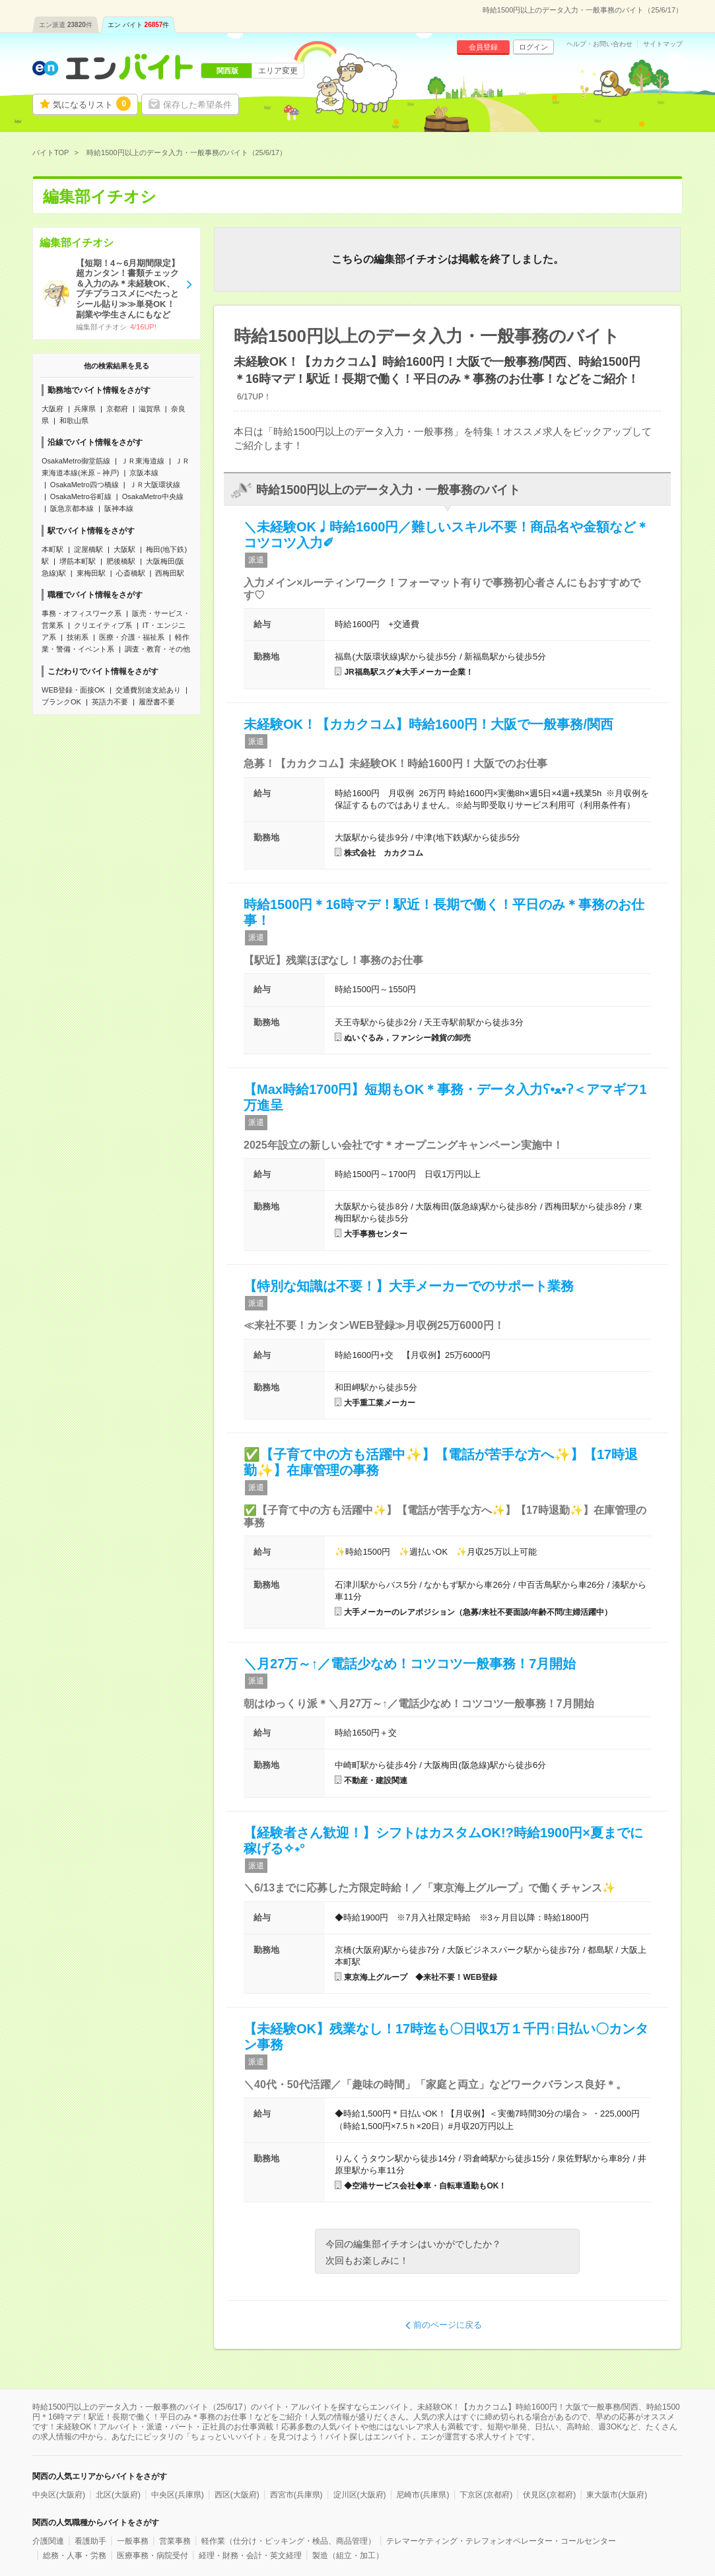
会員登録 (483, 47)
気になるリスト (92, 103)
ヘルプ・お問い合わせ (599, 44)
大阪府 (52, 409)
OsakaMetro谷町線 (81, 496)
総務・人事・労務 (74, 2555)
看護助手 (90, 2541)
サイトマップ (663, 44)
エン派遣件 (65, 24)
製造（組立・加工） (348, 2555)
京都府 (117, 409)
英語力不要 (110, 702)
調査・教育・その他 (157, 649)
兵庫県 (85, 409)
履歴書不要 (157, 702)
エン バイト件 (139, 24)
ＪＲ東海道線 (142, 461)
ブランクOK (61, 702)
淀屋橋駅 (88, 549)
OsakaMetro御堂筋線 (76, 461)
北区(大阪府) (118, 2494)
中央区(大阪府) (58, 2494)
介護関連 (48, 2541)
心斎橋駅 (130, 573)
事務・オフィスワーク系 (81, 613)
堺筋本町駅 (77, 561)
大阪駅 (124, 549)
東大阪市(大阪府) (616, 2494)
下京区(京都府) (486, 2494)
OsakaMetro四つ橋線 (84, 485)
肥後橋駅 (120, 561)
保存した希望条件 (197, 105)
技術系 (77, 637)
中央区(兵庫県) (177, 2494)
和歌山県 (73, 420)
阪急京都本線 (72, 508)
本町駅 (52, 549)
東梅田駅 (91, 573)
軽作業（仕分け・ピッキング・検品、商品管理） (288, 2541)
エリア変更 (278, 70)
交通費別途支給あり (148, 690)
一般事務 (133, 2541)
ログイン (533, 47)
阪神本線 (118, 508)
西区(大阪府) (237, 2494)
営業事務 (175, 2541)
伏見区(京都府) (549, 2494)
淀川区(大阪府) (359, 2494)
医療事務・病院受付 (152, 2555)
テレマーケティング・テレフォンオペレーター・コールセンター (501, 2541)
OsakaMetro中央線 (153, 496)
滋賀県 (149, 409)
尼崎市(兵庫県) (422, 2494)
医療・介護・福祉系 (131, 637)
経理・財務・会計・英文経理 (250, 2555)
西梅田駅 (169, 573)
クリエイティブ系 (103, 625)
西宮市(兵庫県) (296, 2494)
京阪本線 (143, 473)
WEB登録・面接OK (73, 690)
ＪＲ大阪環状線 (154, 485)
